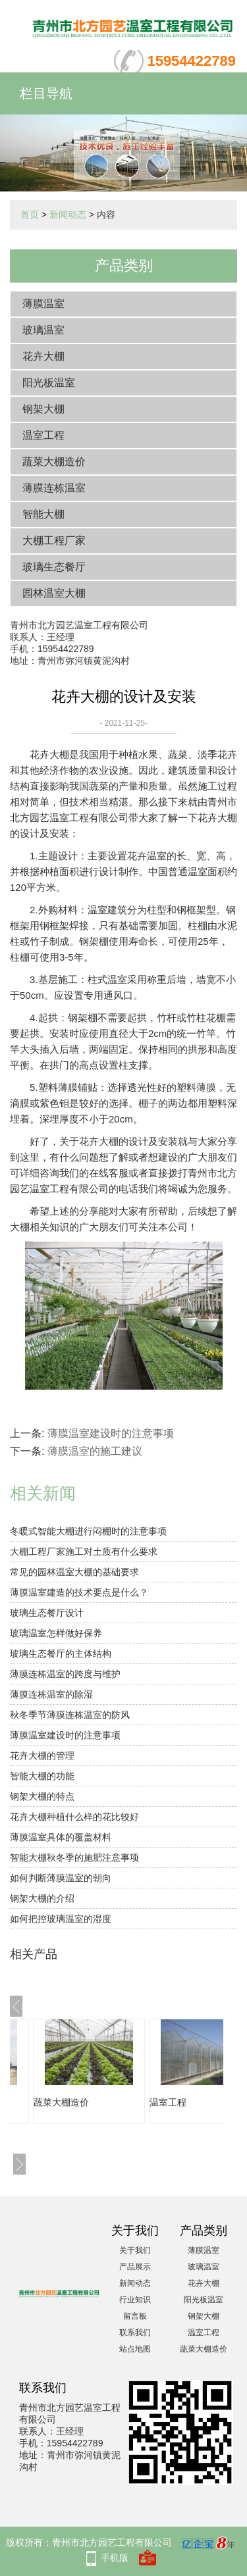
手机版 (114, 2557)
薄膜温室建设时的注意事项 (110, 1433)
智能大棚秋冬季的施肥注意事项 (74, 1857)
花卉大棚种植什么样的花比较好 (74, 1816)
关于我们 (135, 2250)
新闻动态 (67, 214)
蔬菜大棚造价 (54, 461)
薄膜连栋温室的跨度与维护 (65, 1674)
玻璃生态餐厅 (54, 566)
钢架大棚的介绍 (42, 1898)
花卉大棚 (43, 356)
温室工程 (43, 435)
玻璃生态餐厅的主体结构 (60, 1653)
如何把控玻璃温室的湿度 (60, 1918)
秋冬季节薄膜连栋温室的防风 (70, 1714)
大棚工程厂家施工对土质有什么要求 (83, 1551)
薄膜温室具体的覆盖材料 (60, 1837)
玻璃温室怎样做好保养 (56, 1633)
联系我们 (135, 2332)
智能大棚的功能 (42, 1776)
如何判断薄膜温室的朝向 (60, 1878)
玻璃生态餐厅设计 (47, 1612)
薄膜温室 (43, 303)
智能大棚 (43, 514)
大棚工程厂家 (54, 540)
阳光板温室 (48, 382)
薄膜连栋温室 (54, 487)
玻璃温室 (43, 330)
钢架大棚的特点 (42, 1796)
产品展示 (135, 2266)
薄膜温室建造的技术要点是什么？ (79, 1592)
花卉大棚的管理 (42, 1755)
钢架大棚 (43, 409)
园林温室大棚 (54, 593)
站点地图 (135, 2349)
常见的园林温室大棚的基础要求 (74, 1572)
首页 (29, 214)
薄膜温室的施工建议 (94, 1451)
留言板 (135, 2316)
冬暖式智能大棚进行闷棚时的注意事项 (88, 1531)
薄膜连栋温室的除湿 (51, 1694)
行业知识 (135, 2299)
